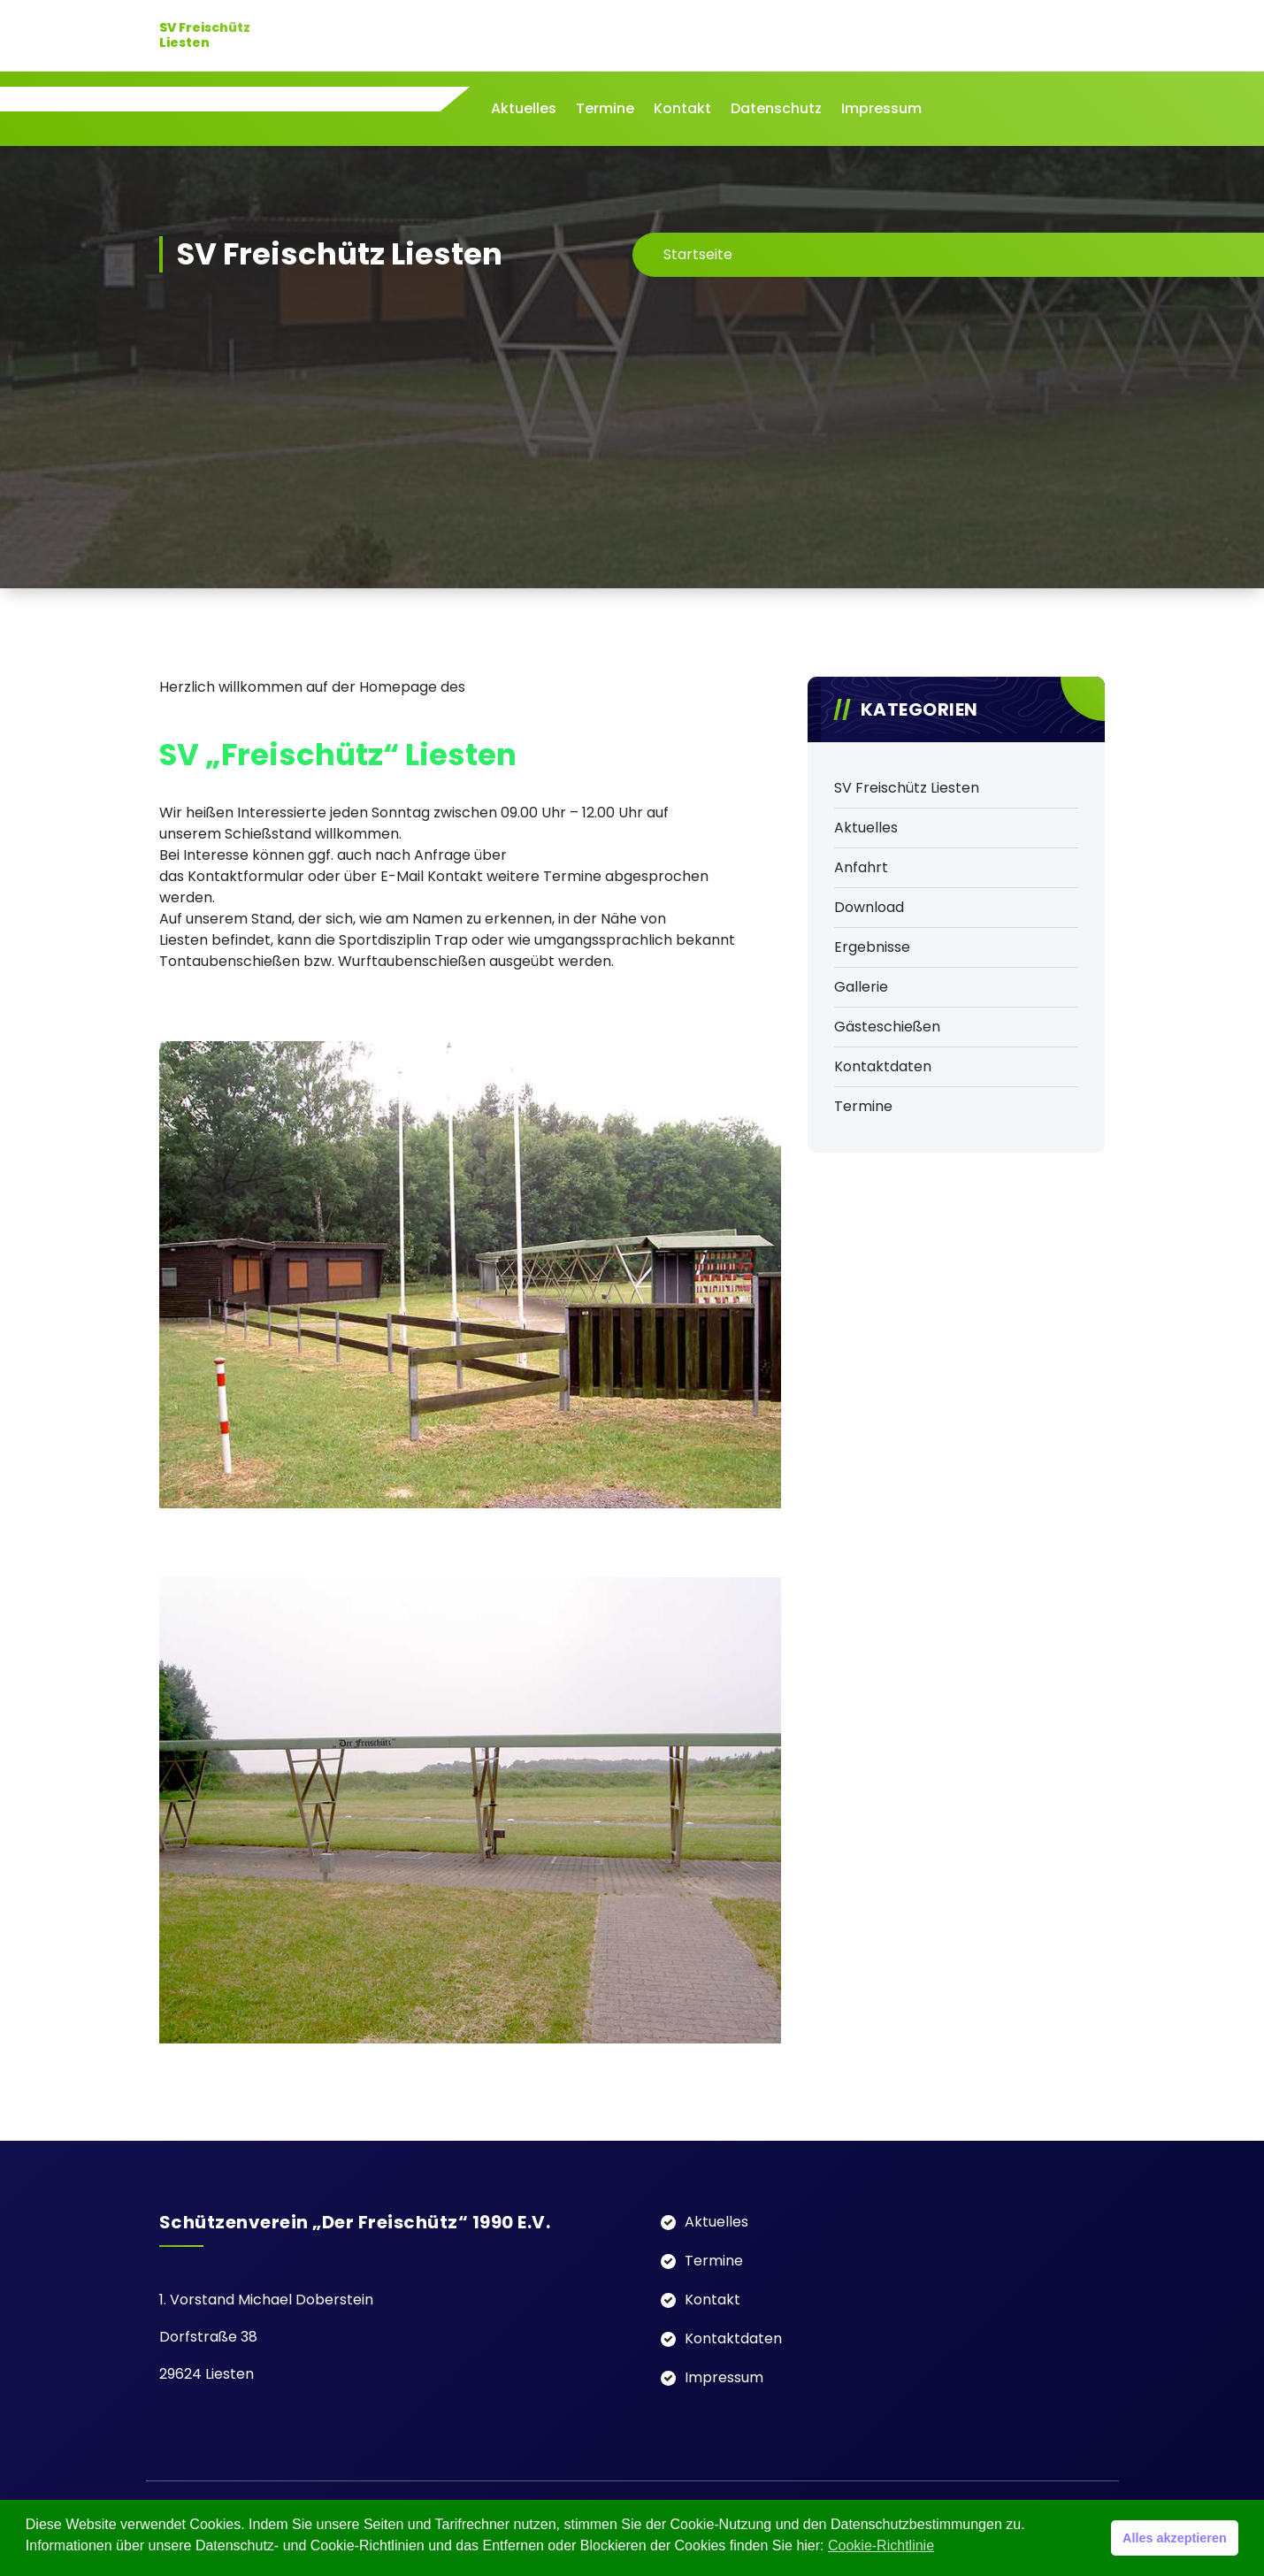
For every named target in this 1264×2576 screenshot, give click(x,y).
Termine (605, 108)
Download (869, 907)
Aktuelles (523, 108)
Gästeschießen (887, 1026)
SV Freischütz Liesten (906, 788)
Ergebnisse (872, 947)
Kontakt (682, 108)
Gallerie (861, 987)
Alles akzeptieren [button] (1174, 2538)
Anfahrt (861, 867)
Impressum (881, 108)
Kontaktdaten (882, 1066)
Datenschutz (776, 108)
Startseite (697, 254)
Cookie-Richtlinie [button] (881, 2545)
